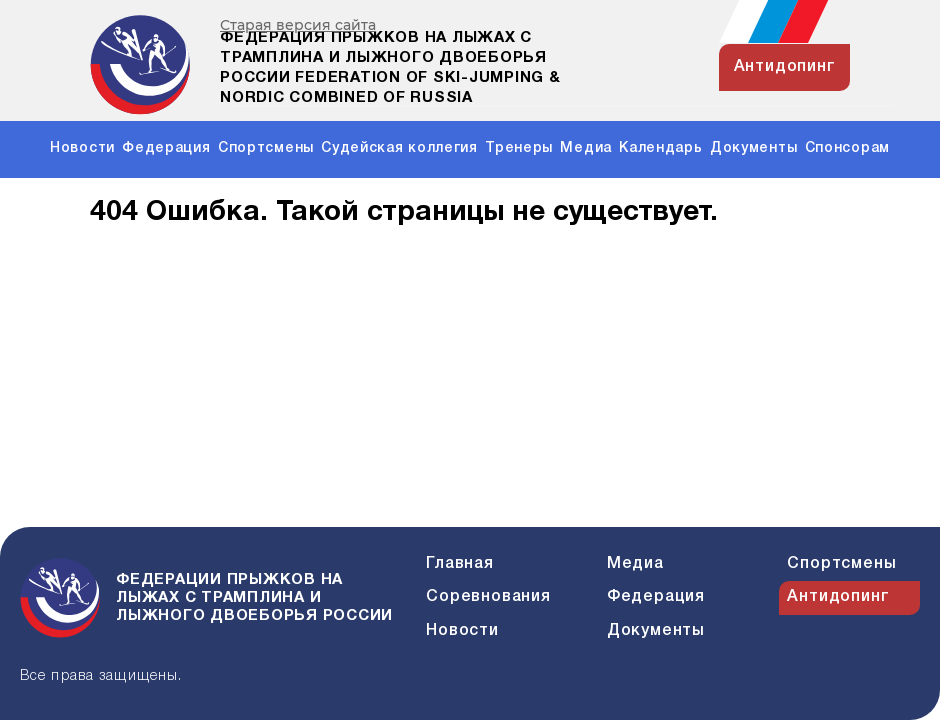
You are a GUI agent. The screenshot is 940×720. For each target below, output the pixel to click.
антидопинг (785, 67)
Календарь (660, 148)
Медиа (586, 148)
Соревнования (488, 597)
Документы (753, 148)
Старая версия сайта (298, 25)
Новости (82, 148)
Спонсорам (847, 148)
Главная (460, 564)
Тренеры (519, 148)
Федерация (166, 148)
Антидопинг (838, 597)
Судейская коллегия (399, 148)
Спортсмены (266, 148)
